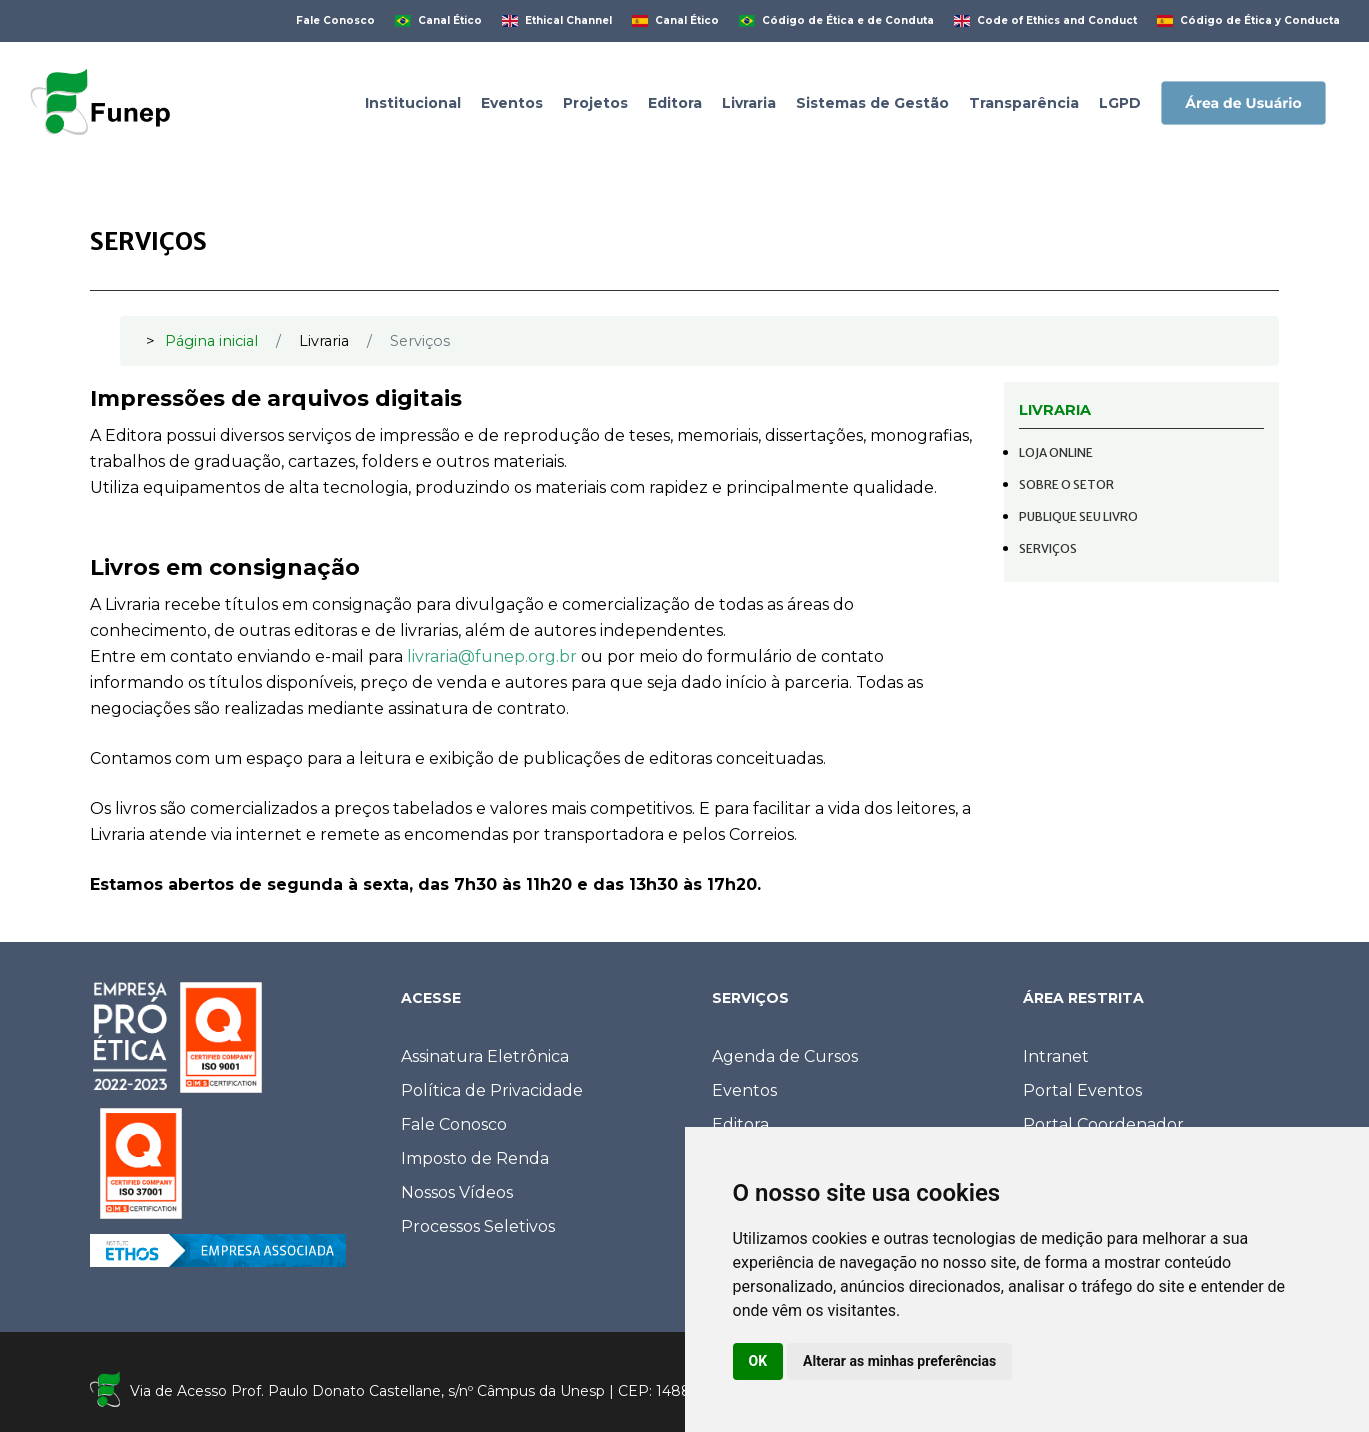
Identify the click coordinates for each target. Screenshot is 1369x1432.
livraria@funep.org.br (492, 656)
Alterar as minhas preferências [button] (899, 1361)
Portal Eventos (1082, 1090)
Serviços (1048, 548)
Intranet (1056, 1056)
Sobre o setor (1066, 484)
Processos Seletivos (478, 1226)
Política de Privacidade (492, 1090)
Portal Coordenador (1103, 1124)
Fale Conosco (454, 1124)
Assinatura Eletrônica (485, 1056)
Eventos (744, 1090)
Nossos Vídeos (457, 1192)
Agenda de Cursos (785, 1056)
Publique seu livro (1078, 516)
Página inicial (211, 341)
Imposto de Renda (475, 1158)
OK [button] (758, 1361)
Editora (740, 1124)
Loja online (1056, 452)
